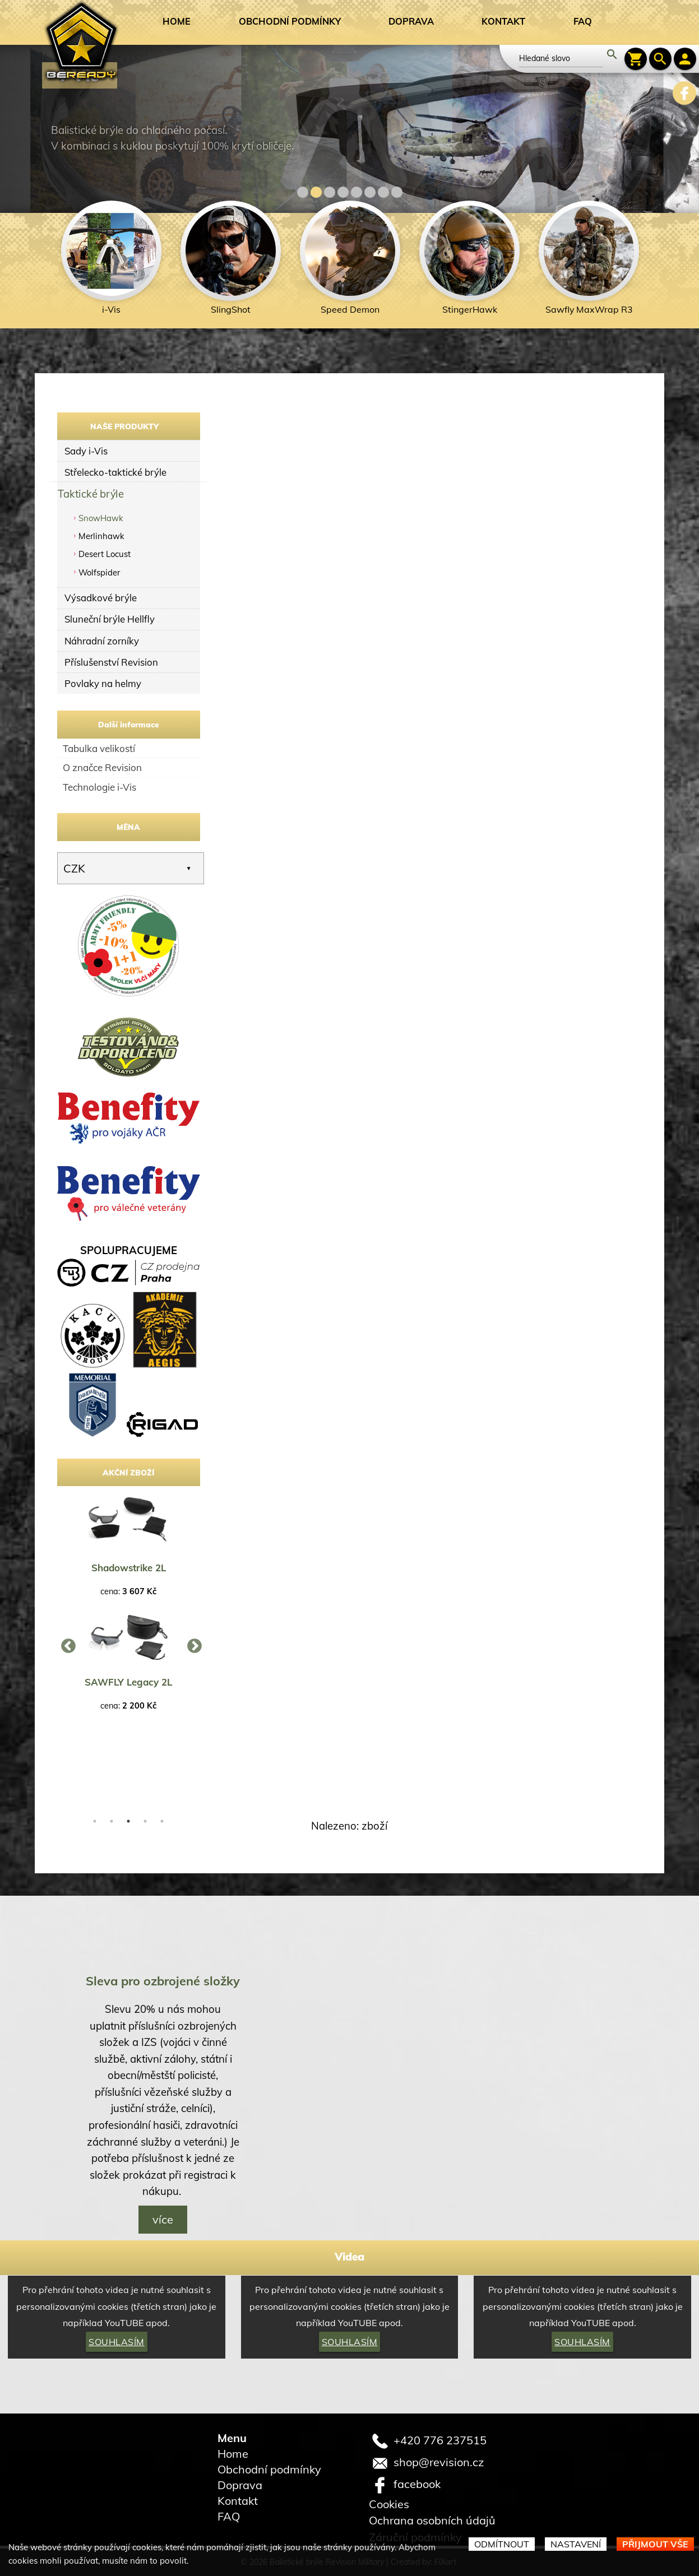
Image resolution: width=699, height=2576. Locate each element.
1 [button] (94, 1821)
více (162, 2219)
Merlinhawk (101, 536)
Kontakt (503, 21)
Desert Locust (104, 554)
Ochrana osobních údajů (432, 2520)
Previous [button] (65, 1643)
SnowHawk (100, 518)
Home (177, 21)
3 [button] (128, 1821)
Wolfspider (99, 572)
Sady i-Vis (86, 451)
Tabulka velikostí (99, 748)
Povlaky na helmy (102, 683)
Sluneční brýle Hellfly (109, 619)
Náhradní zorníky (101, 641)
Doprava (411, 21)
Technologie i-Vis (99, 787)
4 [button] (145, 1821)
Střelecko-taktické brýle (115, 472)
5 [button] (162, 1821)
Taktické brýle (91, 493)
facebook (417, 2483)
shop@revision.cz (439, 2461)
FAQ (582, 21)
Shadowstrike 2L (128, 1568)
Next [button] (191, 1643)
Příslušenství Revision (111, 662)
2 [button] (111, 1821)
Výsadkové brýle (100, 598)
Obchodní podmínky (290, 21)
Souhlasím (117, 2341)
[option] (111, 260)
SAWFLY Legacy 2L (128, 1682)
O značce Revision (102, 767)
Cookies (389, 2504)
